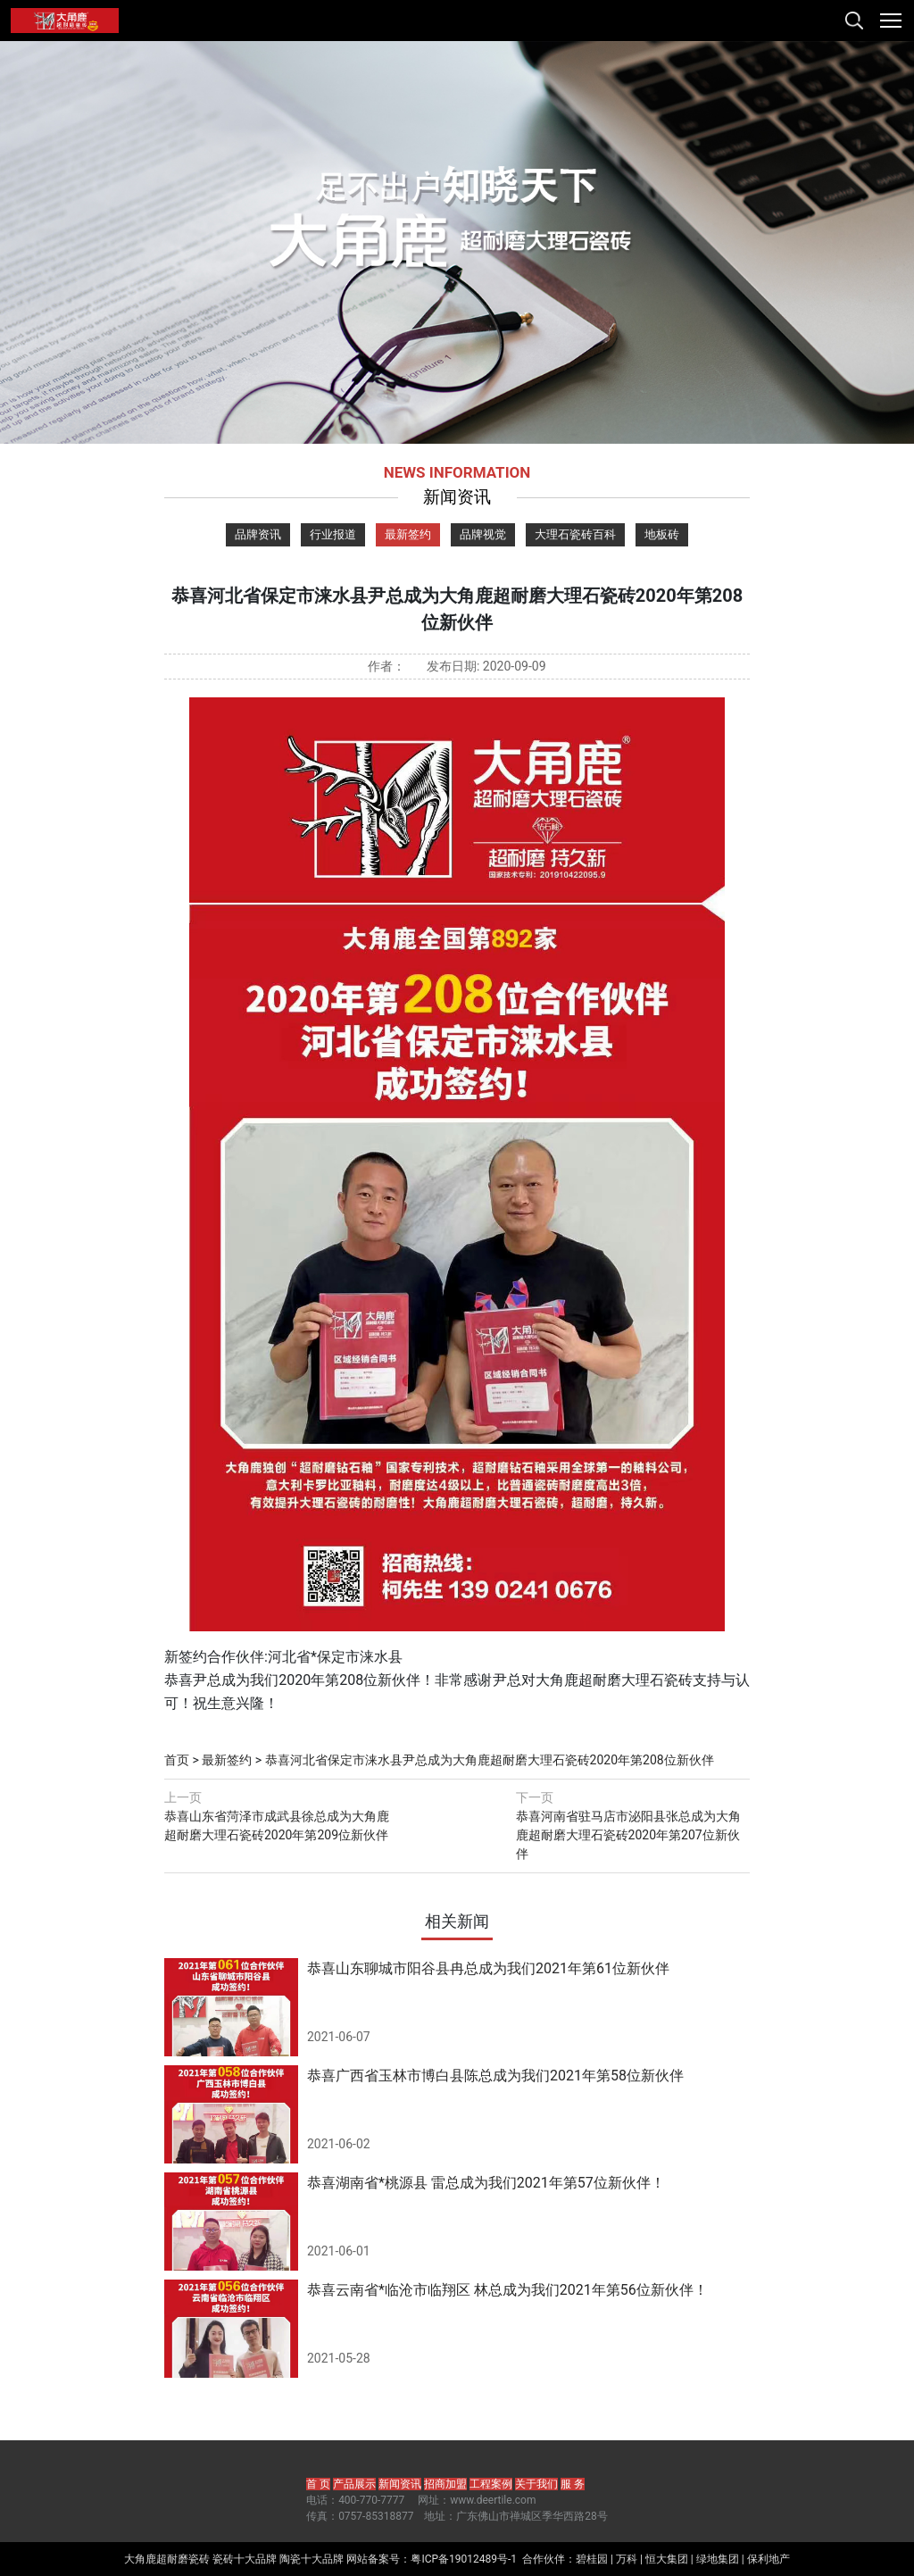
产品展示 (354, 2484)
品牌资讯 (258, 534)
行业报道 (333, 534)
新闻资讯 (399, 2484)
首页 (176, 1760)
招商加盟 (445, 2484)
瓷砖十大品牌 (244, 2559)
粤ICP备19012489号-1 (464, 2559)
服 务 (573, 2484)
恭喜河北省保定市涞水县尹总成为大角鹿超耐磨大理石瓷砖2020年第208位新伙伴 (489, 1760)
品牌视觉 (483, 534)
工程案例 (490, 2484)
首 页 (318, 2484)
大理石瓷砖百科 (575, 534)
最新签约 (408, 534)
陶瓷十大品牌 (311, 2559)
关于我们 (536, 2484)
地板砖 (661, 534)
